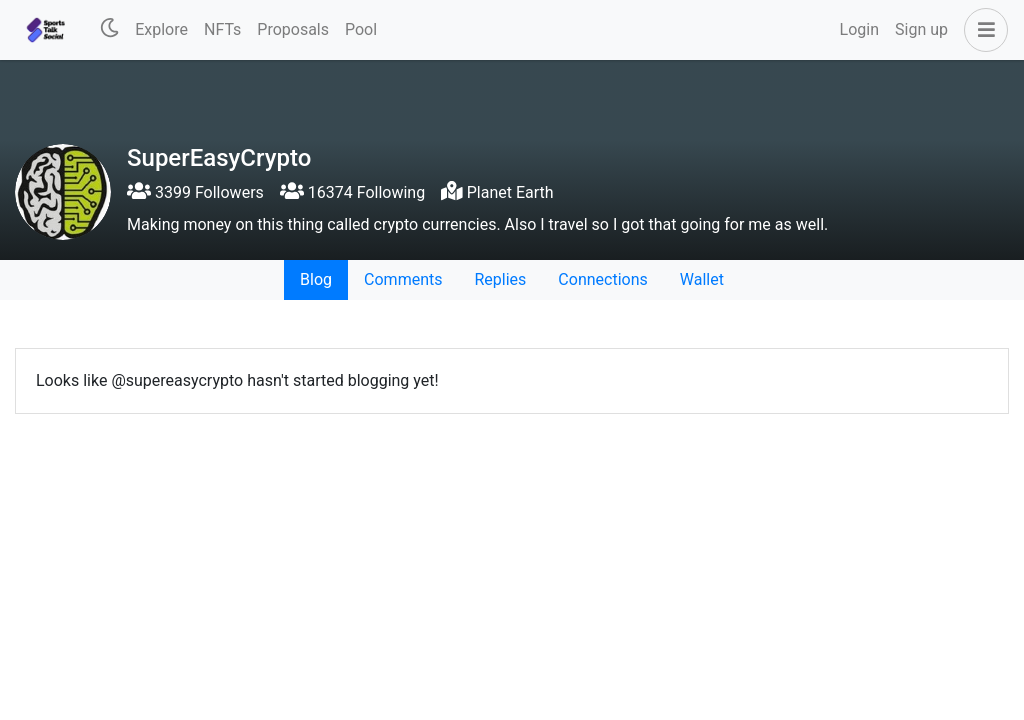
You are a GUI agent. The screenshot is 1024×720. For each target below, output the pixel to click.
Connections (602, 279)
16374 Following (352, 192)
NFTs (222, 29)
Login (859, 29)
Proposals (293, 29)
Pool (361, 29)
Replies (500, 279)
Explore (161, 29)
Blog (316, 279)
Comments (403, 279)
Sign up (921, 29)
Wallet (702, 279)
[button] (982, 30)
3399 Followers (195, 192)
